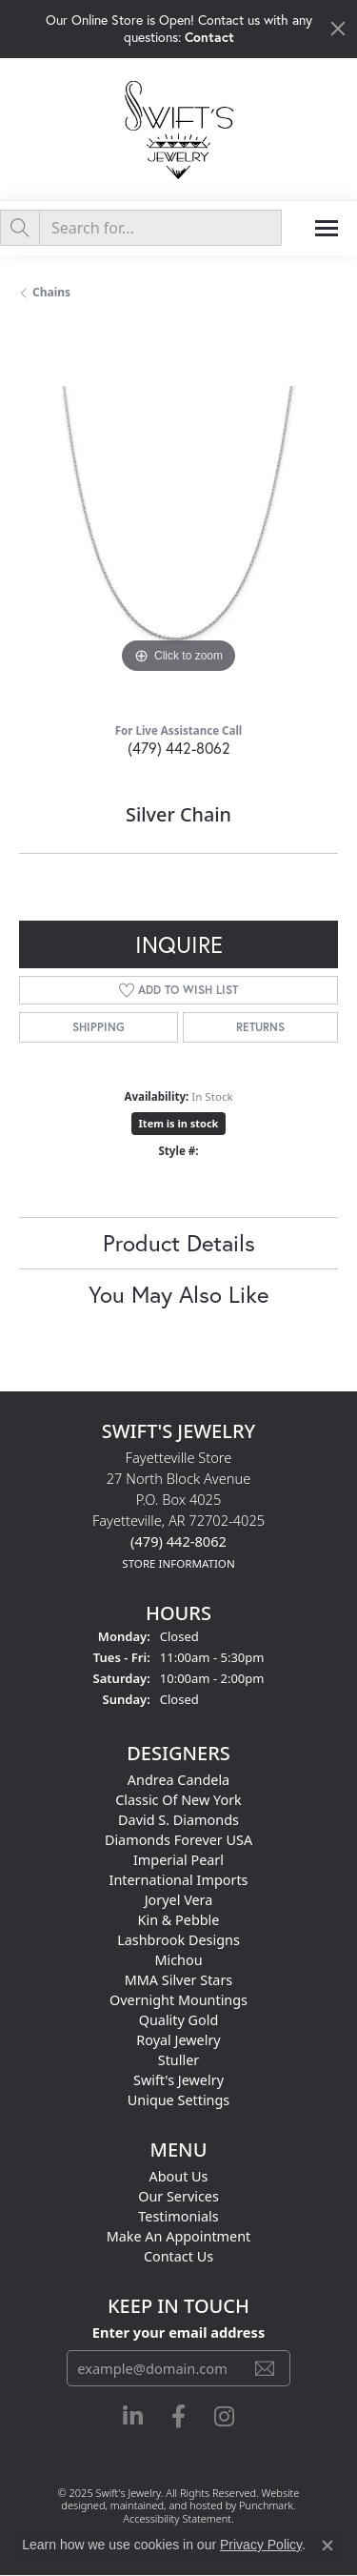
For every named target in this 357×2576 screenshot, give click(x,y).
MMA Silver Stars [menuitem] (179, 1980)
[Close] (338, 28)
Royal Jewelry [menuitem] (178, 2040)
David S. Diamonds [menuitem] (178, 1820)
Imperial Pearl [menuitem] (178, 1860)
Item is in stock (179, 1123)
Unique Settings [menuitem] (178, 2100)
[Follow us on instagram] (224, 2416)
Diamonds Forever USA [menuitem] (178, 1840)
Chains (51, 292)
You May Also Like (178, 1294)
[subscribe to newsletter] (264, 2368)
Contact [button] (209, 37)
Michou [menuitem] (178, 1960)
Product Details (179, 1242)
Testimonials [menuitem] (178, 2216)
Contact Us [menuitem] (178, 2256)
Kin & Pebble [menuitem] (179, 1920)
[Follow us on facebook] (178, 2416)
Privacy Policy (261, 2544)
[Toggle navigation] (326, 228)
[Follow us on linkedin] (132, 2416)
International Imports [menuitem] (178, 1880)
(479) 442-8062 (179, 748)
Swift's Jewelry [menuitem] (178, 2080)
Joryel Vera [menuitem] (179, 1900)
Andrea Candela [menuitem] (178, 1780)
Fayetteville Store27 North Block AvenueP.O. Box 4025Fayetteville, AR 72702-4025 (178, 1510)
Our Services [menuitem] (178, 2196)
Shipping (98, 1027)
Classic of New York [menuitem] (178, 1800)
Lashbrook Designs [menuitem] (178, 1940)
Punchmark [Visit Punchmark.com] (266, 2506)
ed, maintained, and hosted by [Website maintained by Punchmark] (166, 2506)
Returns (260, 1027)
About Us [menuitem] (178, 2176)
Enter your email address (178, 2333)
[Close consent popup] (327, 2545)
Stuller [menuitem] (178, 2060)
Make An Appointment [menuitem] (179, 2236)
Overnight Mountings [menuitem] (178, 2000)
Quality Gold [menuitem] (179, 2020)
